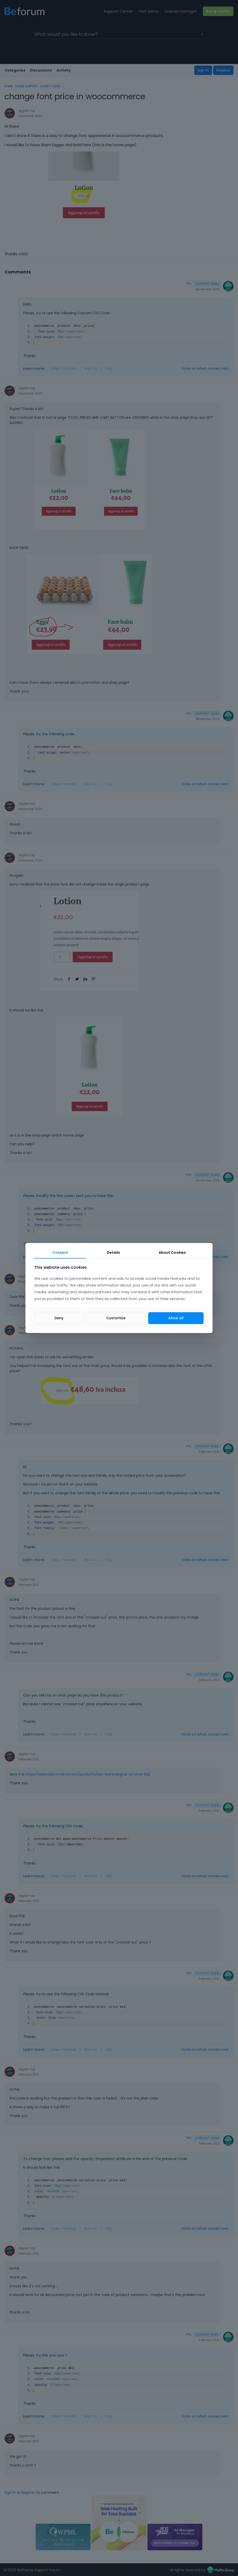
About (172, 1252)
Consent (60, 1252)
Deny (58, 1318)
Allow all (176, 1318)
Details (113, 1252)
